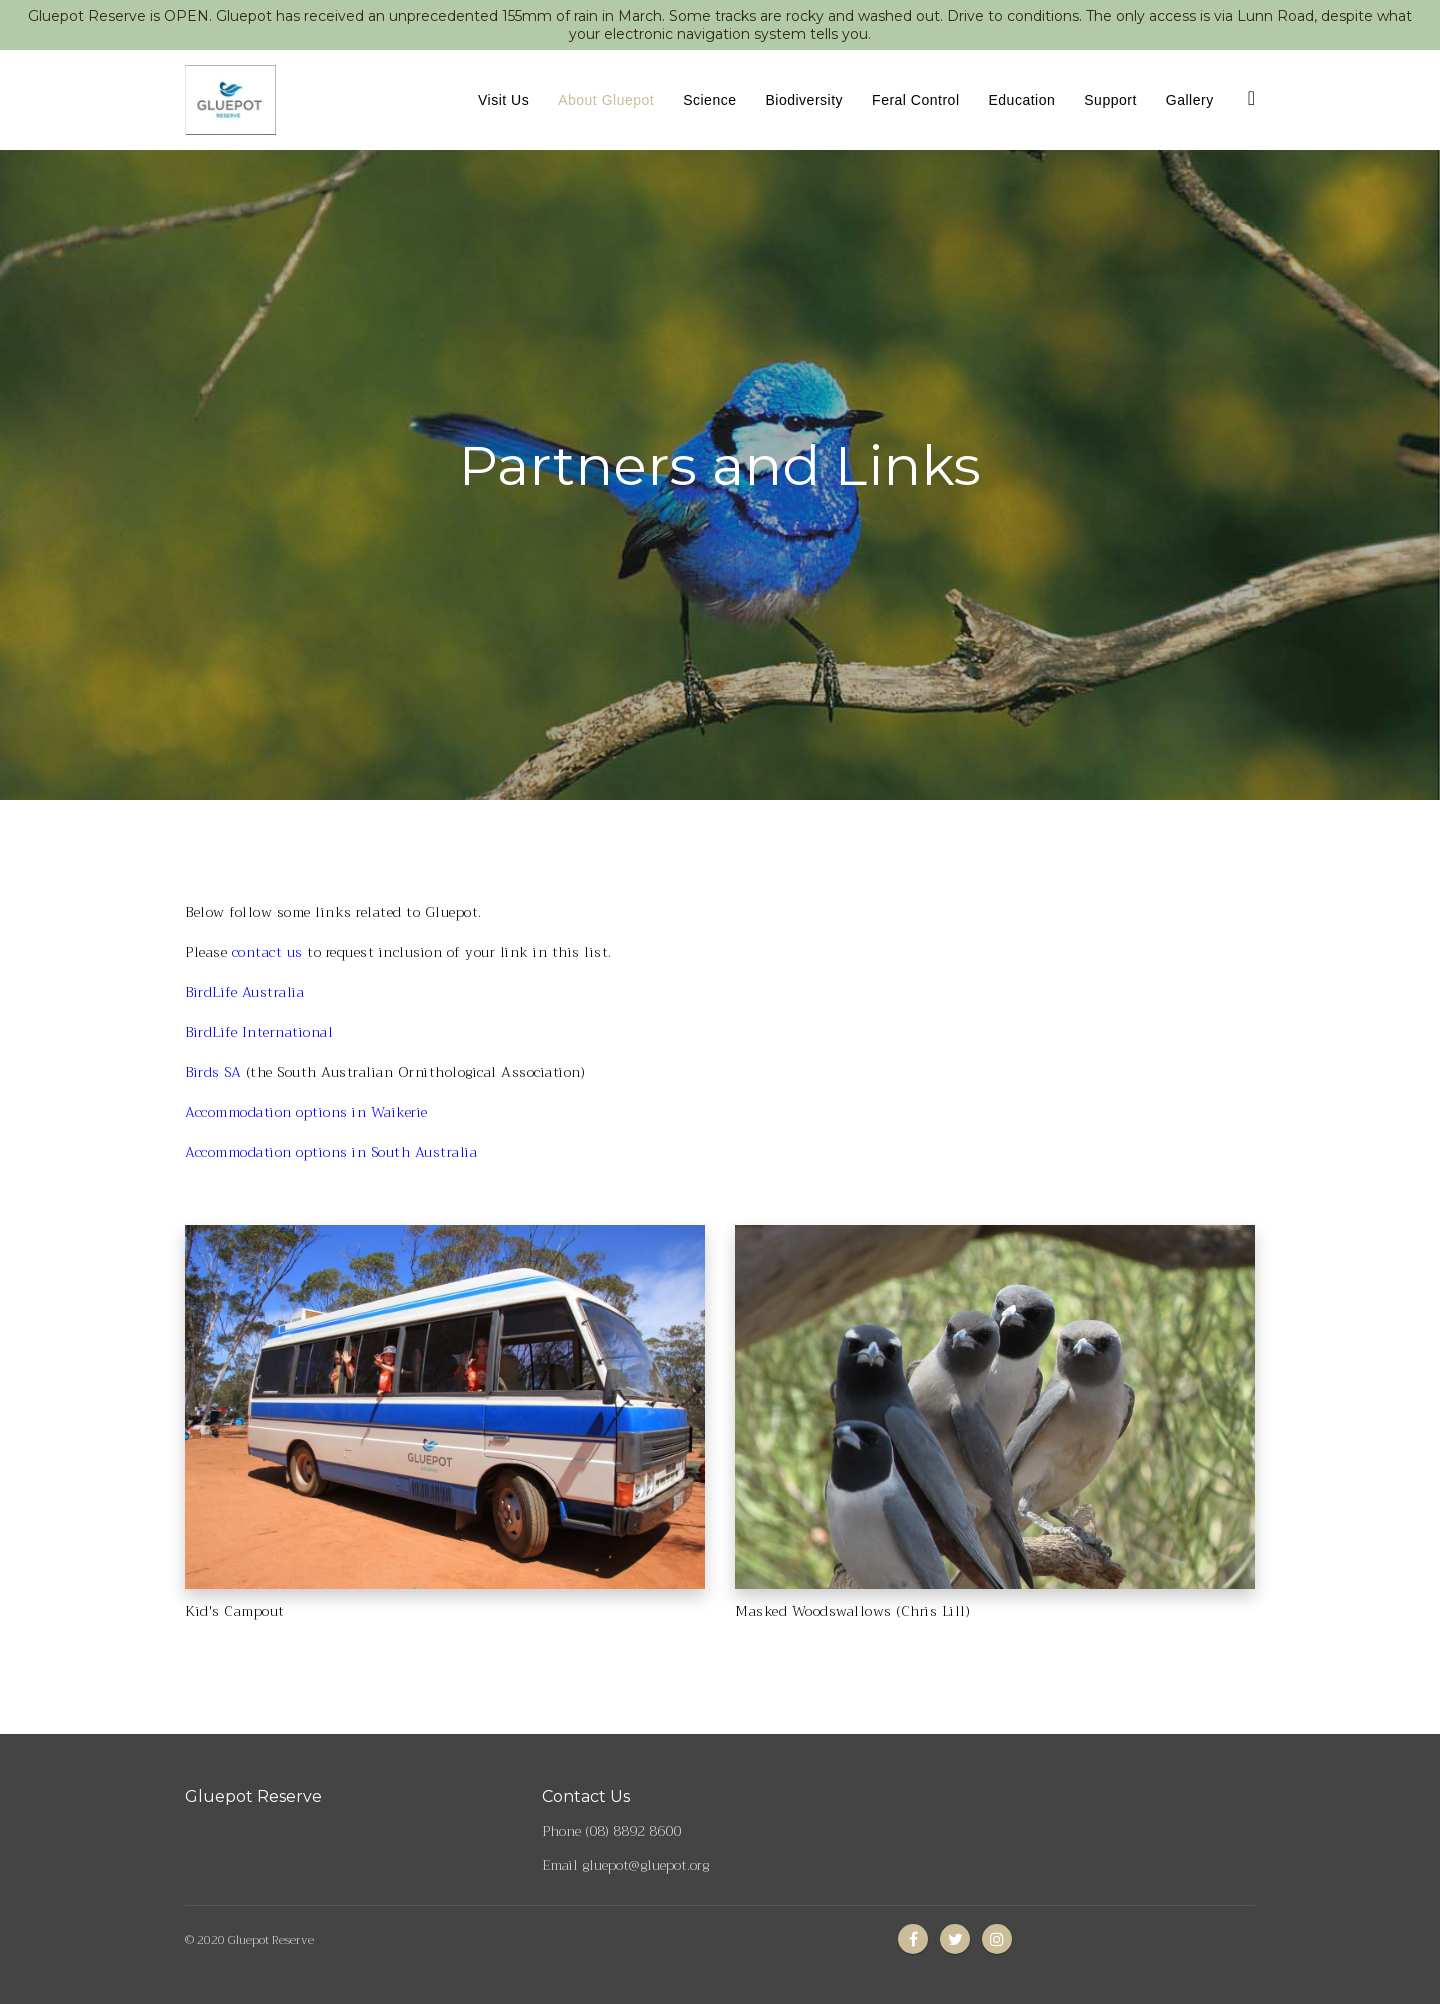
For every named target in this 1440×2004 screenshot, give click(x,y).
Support (1110, 100)
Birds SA (213, 1072)
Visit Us (503, 100)
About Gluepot (606, 100)
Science (709, 100)
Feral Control (915, 100)
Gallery (1190, 100)
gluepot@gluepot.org (645, 1865)
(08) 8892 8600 (633, 1831)
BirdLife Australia (244, 992)
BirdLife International (259, 1032)
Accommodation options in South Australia (331, 1152)
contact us (267, 952)
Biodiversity (804, 100)
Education (1022, 100)
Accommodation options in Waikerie (306, 1112)
